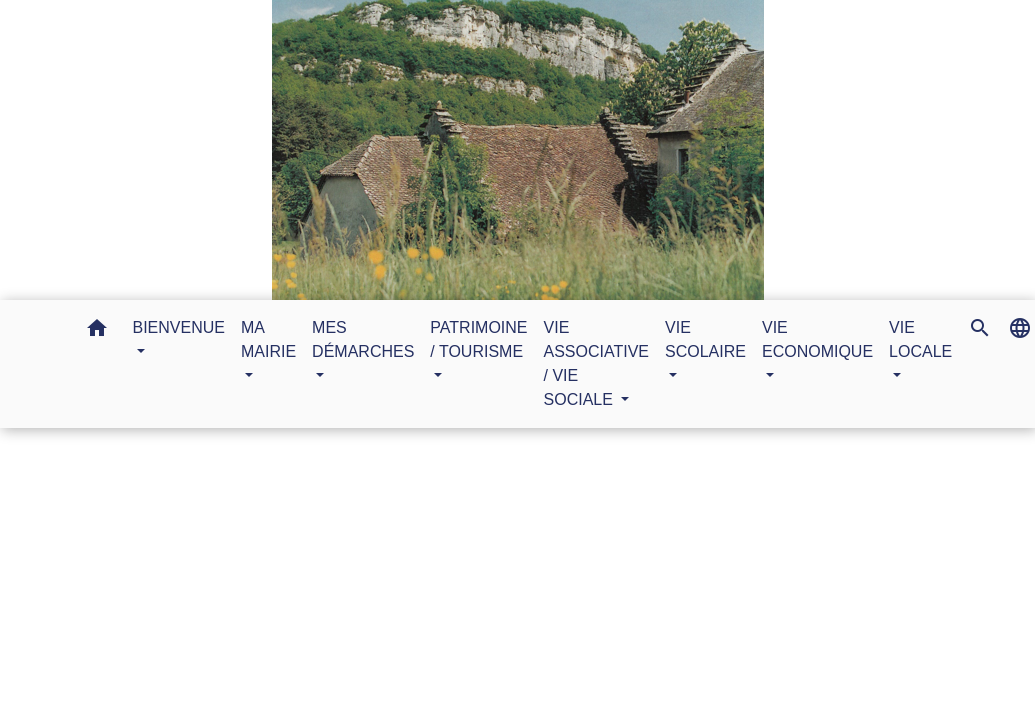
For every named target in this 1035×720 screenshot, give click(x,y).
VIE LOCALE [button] (920, 339)
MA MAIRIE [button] (268, 339)
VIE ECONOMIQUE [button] (817, 339)
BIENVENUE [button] (179, 327)
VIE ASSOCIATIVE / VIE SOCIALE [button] (597, 363)
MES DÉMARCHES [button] (363, 339)
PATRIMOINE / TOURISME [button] (478, 339)
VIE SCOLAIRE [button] (705, 339)
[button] (97, 331)
